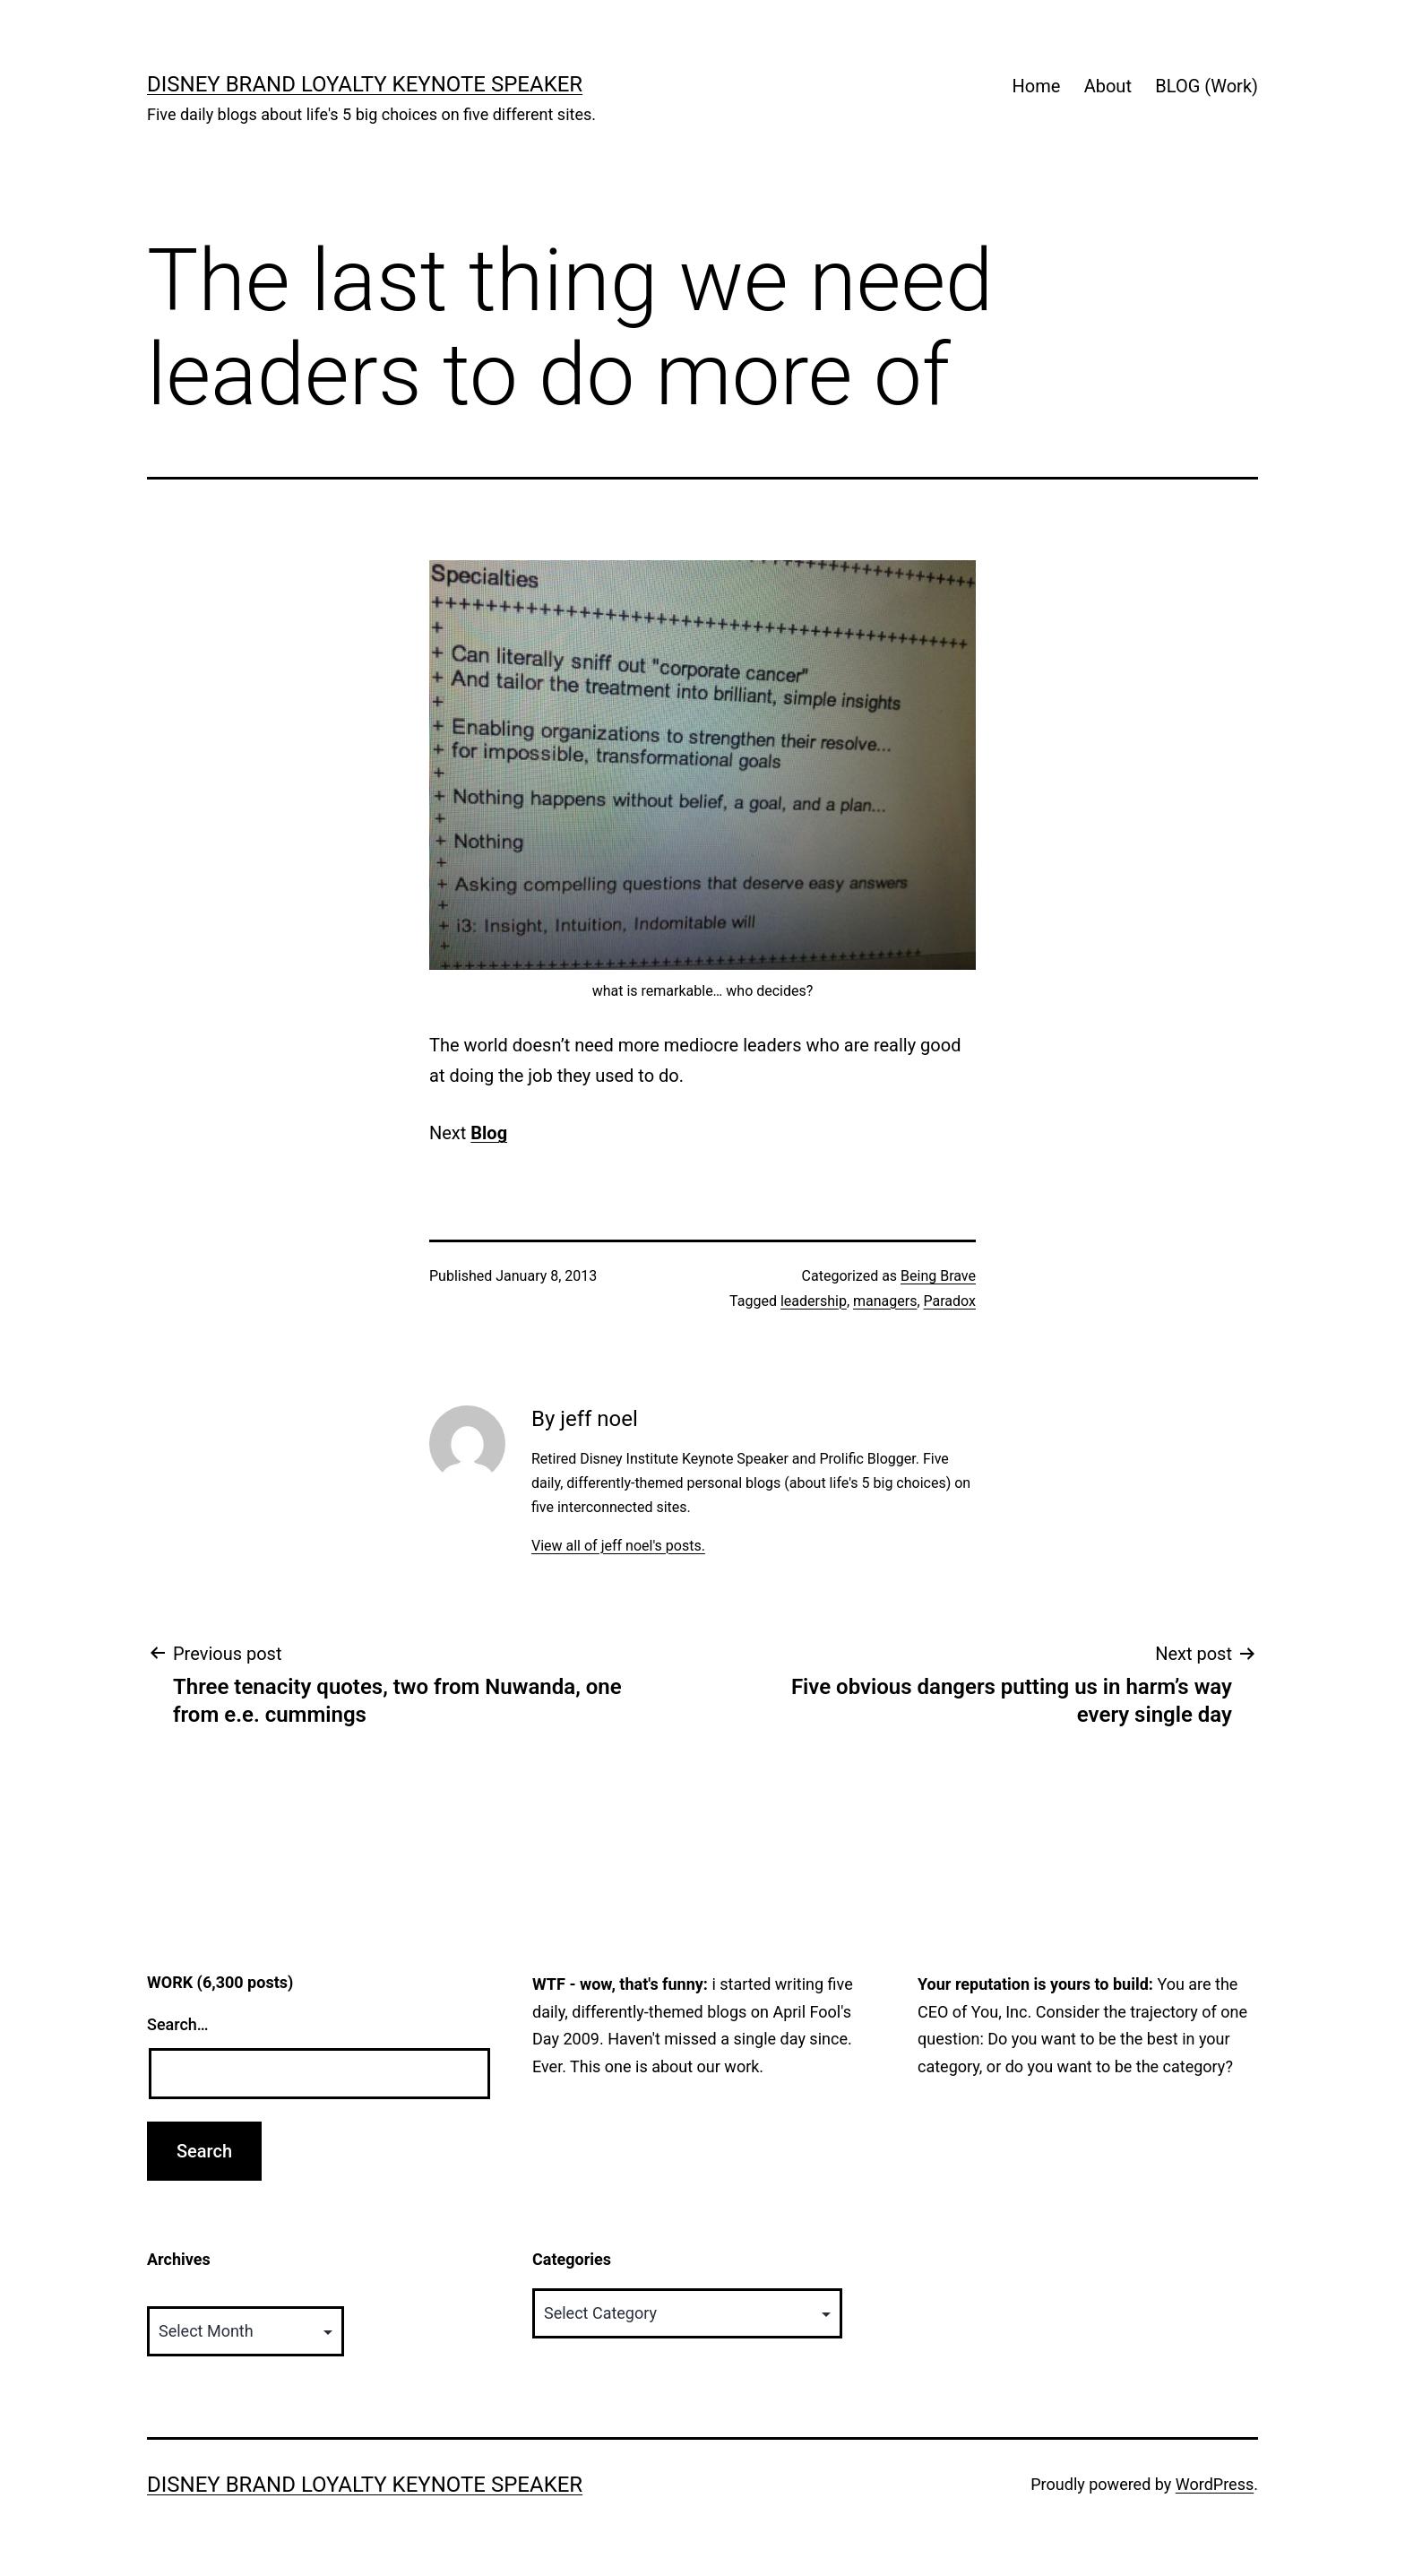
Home (1036, 86)
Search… (178, 2024)
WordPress (1215, 2484)
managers (885, 1301)
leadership (813, 1301)
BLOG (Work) (1206, 86)
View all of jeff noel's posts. (618, 1545)
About (1108, 86)
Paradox (950, 1301)
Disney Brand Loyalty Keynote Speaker (364, 84)
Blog (488, 1133)
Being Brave (938, 1275)
